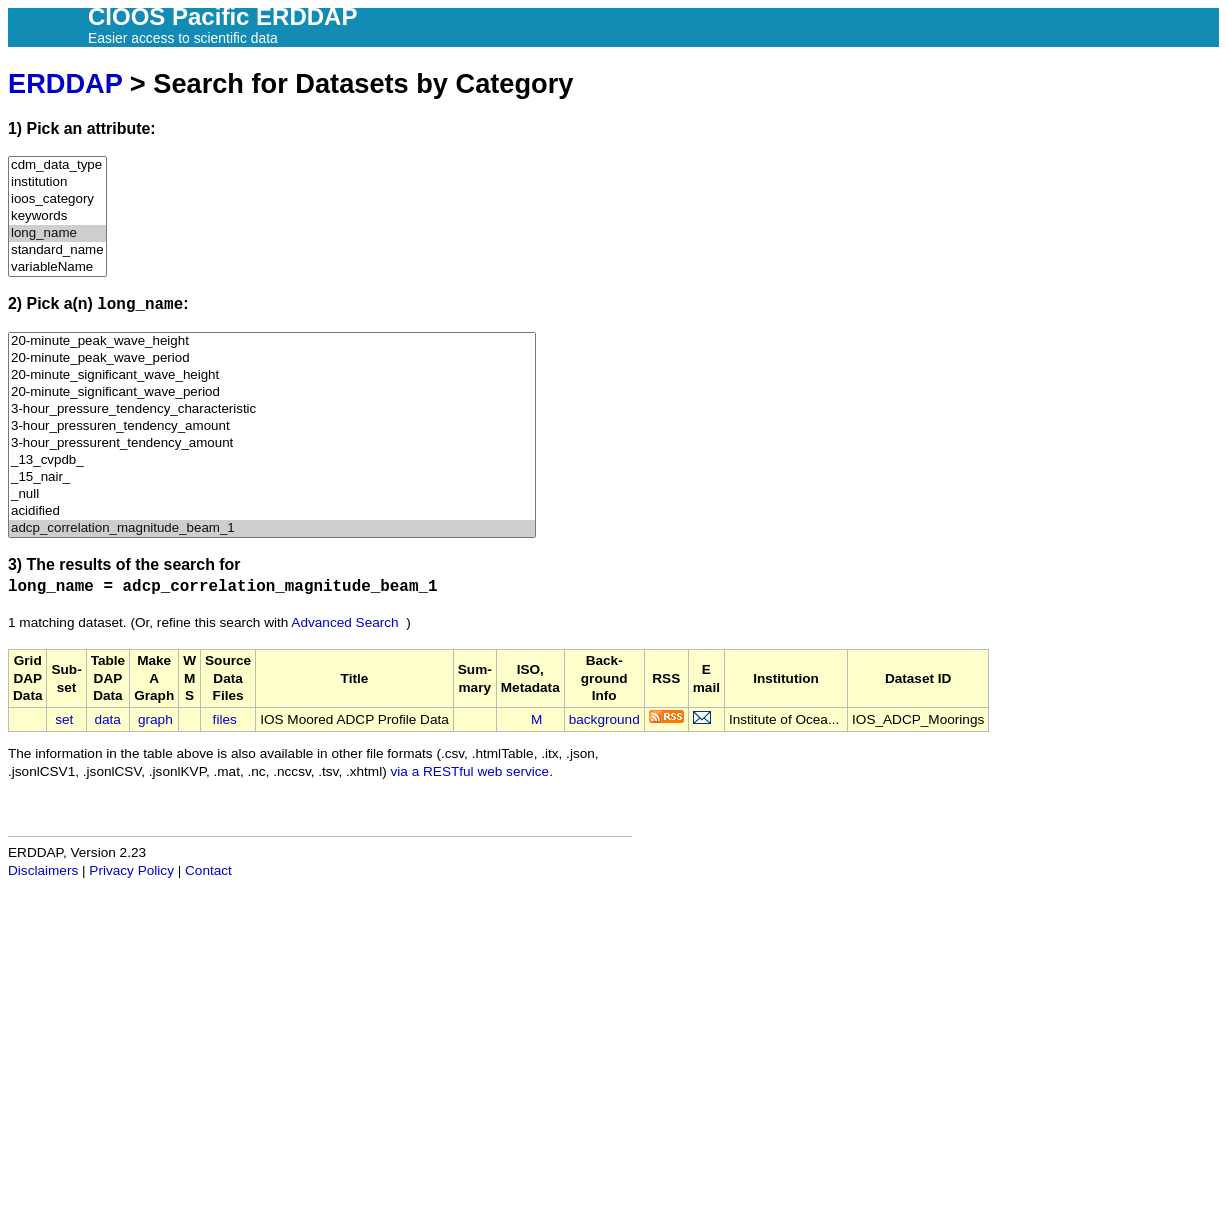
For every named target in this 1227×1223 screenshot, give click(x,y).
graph (155, 719)
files (225, 719)
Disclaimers (43, 870)
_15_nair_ (272, 477)
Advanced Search (344, 622)
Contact (208, 870)
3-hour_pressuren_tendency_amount (272, 426)
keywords (57, 216)
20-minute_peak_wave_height (272, 341)
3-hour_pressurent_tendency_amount (272, 443)
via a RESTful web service (470, 771)
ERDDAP (65, 83)
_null (272, 494)
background (604, 719)
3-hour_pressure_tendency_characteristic (272, 409)
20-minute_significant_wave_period (272, 392)
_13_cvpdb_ (272, 460)
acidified (272, 511)
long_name (57, 233)
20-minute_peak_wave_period (272, 358)
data (107, 719)
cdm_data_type (57, 165)
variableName (57, 267)
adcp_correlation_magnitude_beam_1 (272, 528)
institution (57, 182)
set (64, 719)
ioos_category (57, 199)
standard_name (57, 250)
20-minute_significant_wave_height (272, 375)
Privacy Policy (131, 870)
